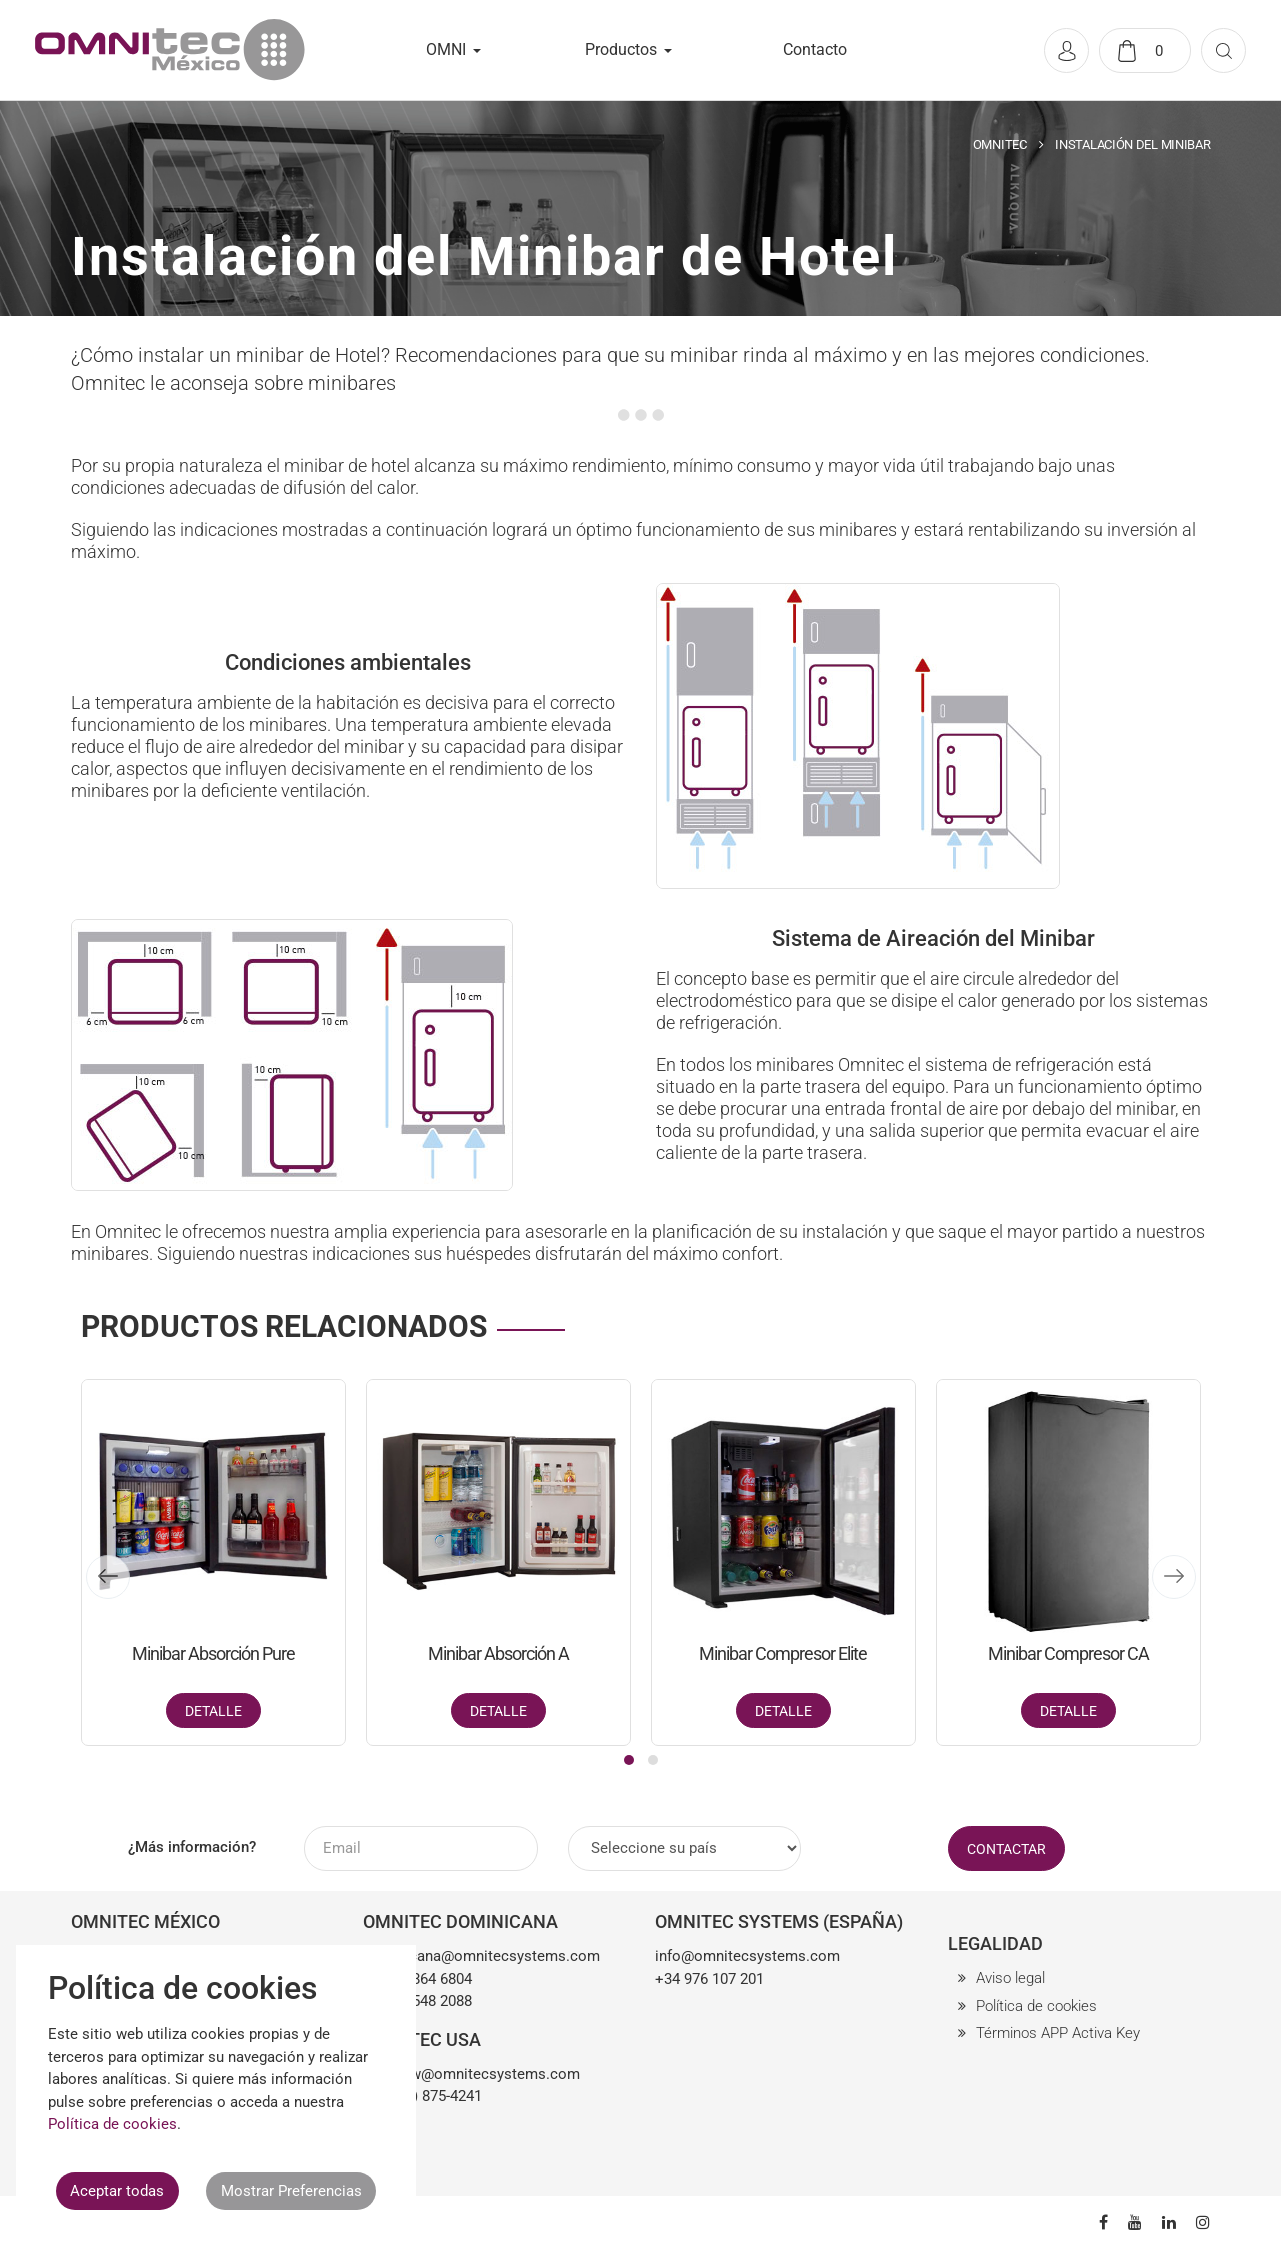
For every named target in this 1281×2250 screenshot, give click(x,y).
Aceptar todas (117, 2191)
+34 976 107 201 (709, 1979)
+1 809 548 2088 (417, 2001)
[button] (629, 1760)
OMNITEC (1000, 144)
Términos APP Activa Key (1058, 2033)
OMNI (446, 49)
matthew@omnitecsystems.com (471, 2074)
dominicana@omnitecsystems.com (481, 1956)
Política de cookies (1036, 2006)
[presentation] (108, 1577)
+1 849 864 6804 (417, 1979)
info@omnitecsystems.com (747, 1956)
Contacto (815, 49)
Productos (621, 49)
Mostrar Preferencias (291, 2191)
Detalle (213, 1711)
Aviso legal (1010, 1978)
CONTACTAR (1006, 1849)
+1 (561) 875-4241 (422, 2096)
